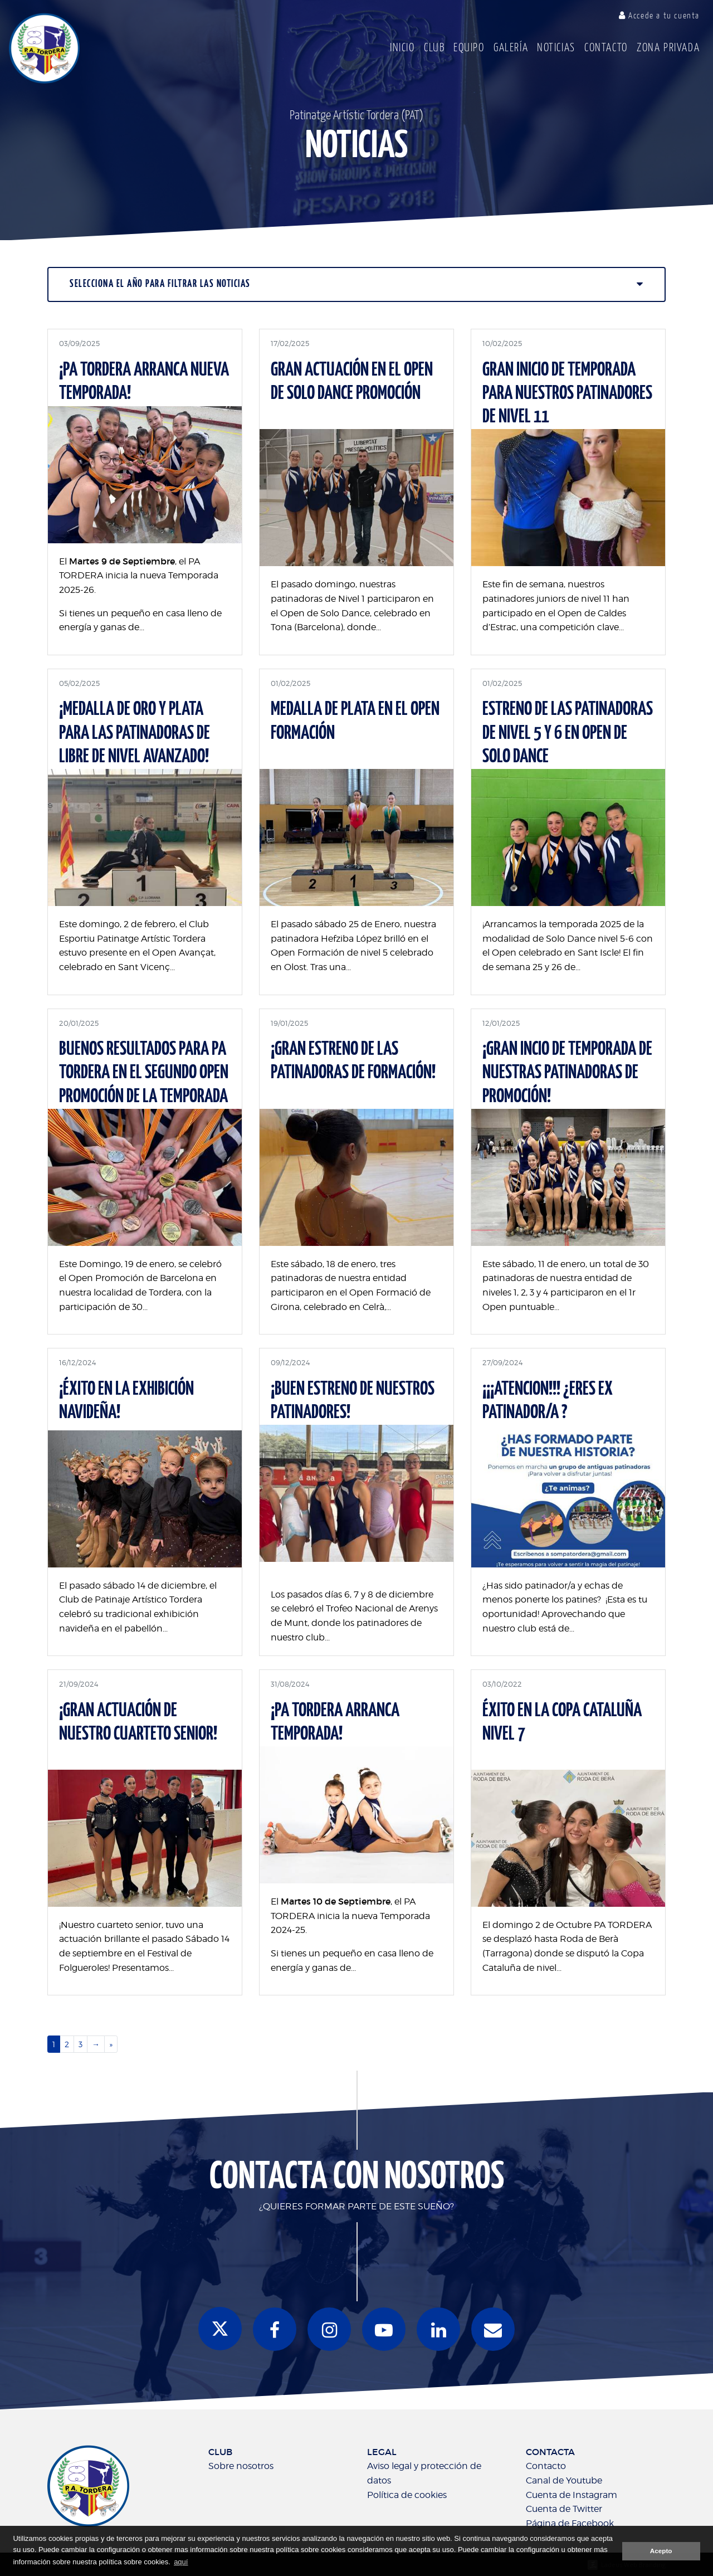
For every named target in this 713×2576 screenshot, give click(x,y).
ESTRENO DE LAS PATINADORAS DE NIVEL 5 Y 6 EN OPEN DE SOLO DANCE (567, 733)
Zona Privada (668, 48)
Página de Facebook (570, 2523)
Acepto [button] (661, 2550)
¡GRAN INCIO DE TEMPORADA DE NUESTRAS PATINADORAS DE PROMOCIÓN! (567, 1073)
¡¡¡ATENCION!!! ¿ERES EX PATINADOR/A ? (547, 1401)
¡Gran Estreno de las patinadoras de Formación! (353, 1061)
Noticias (556, 48)
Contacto (606, 48)
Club (434, 48)
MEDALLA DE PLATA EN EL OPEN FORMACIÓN (355, 721)
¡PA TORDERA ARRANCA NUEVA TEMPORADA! (144, 382)
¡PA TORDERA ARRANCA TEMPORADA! (335, 1723)
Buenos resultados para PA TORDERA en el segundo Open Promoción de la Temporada (143, 1073)
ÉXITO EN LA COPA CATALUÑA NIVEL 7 (562, 1723)
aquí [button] (181, 2562)
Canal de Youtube (564, 2480)
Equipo (469, 48)
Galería (511, 48)
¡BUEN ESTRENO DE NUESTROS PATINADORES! (352, 1401)
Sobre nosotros (241, 2466)
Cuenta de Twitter (564, 2509)
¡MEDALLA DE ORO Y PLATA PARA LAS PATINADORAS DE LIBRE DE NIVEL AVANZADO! (134, 733)
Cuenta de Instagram (571, 2495)
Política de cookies (407, 2495)
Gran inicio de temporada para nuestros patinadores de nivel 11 (567, 393)
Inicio (402, 48)
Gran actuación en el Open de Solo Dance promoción (352, 382)
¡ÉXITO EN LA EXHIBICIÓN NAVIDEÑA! (126, 1401)
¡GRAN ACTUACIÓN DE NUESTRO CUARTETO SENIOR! (138, 1723)
